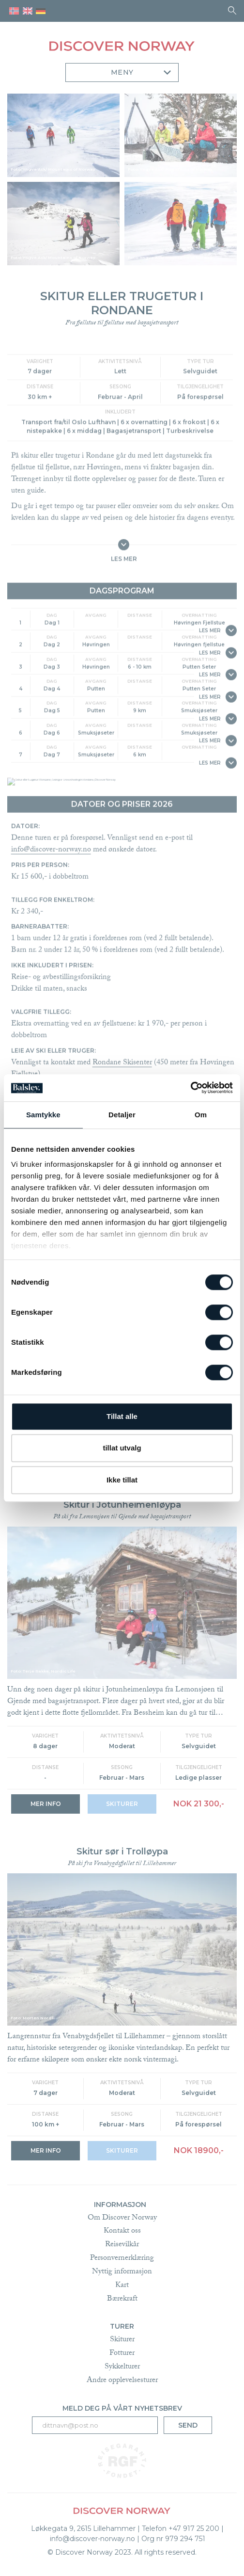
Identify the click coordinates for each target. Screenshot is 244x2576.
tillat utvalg (122, 1448)
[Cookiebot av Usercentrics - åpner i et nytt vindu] (190, 1087)
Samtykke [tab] (43, 1115)
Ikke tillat (122, 1480)
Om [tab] (201, 1115)
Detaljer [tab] (122, 1115)
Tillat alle (122, 1416)
